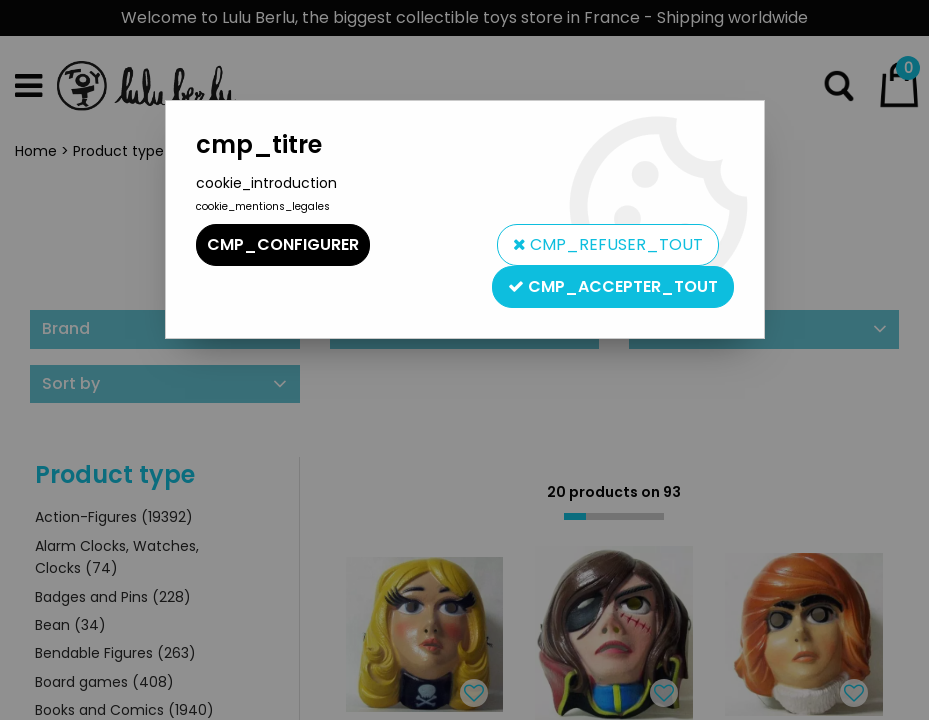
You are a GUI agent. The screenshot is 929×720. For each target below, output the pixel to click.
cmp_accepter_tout (613, 286)
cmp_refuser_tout (608, 244)
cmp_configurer (283, 244)
